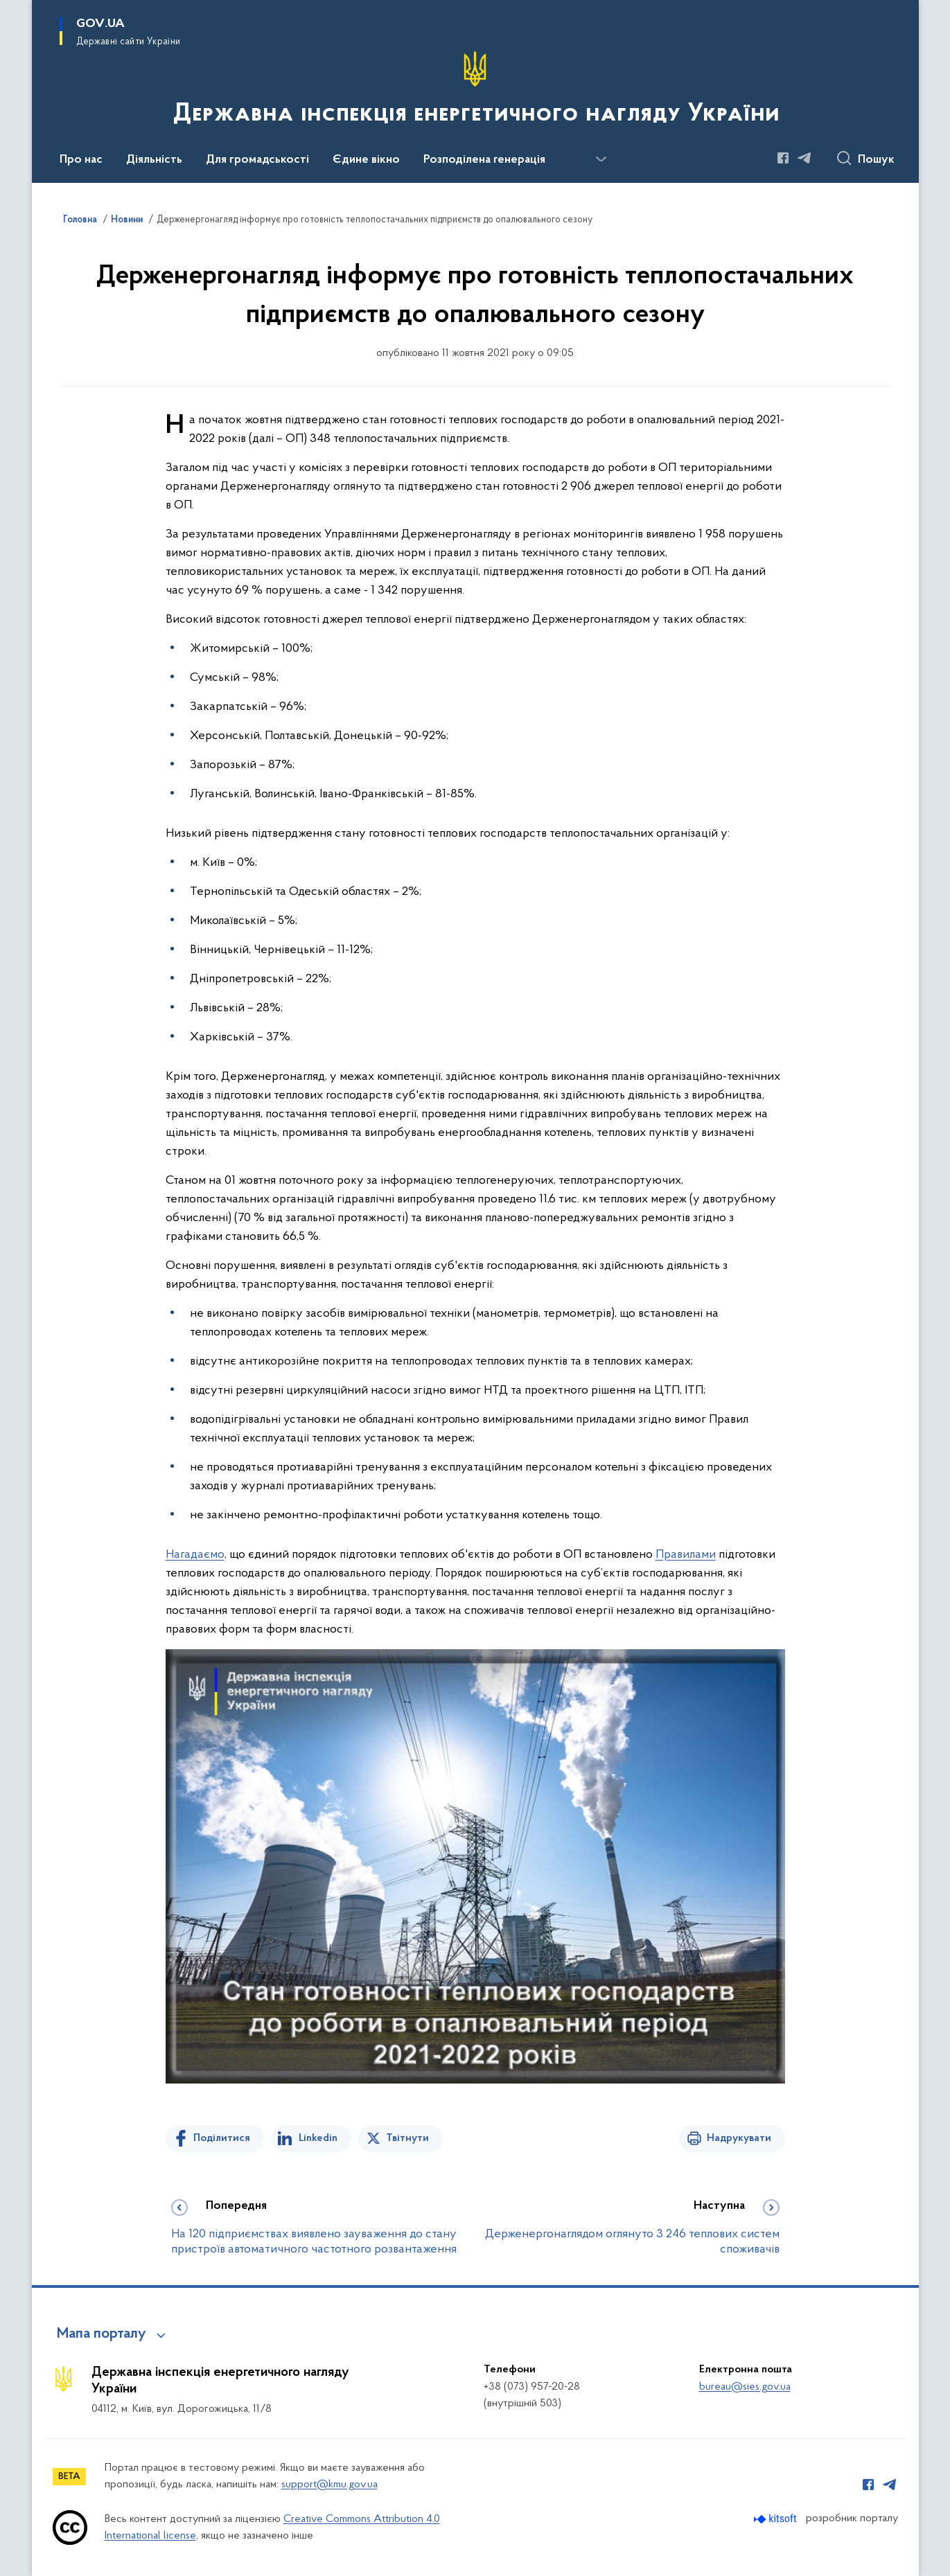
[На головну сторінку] (475, 90)
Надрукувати (739, 2138)
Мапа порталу (101, 2334)
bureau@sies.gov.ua (745, 2386)
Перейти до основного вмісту (9, 9)
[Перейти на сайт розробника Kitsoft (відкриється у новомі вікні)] (776, 2519)
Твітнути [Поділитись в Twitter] (407, 2138)
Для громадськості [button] (257, 160)
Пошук (876, 160)
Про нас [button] (81, 160)
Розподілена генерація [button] (484, 160)
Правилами (686, 1554)
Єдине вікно (366, 160)
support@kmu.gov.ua (329, 2484)
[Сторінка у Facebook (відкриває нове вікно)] (783, 158)
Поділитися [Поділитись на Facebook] (221, 2138)
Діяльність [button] (154, 160)
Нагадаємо (195, 1554)
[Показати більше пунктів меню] (601, 159)
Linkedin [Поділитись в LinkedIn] (318, 2138)
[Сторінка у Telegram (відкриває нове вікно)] (804, 158)
